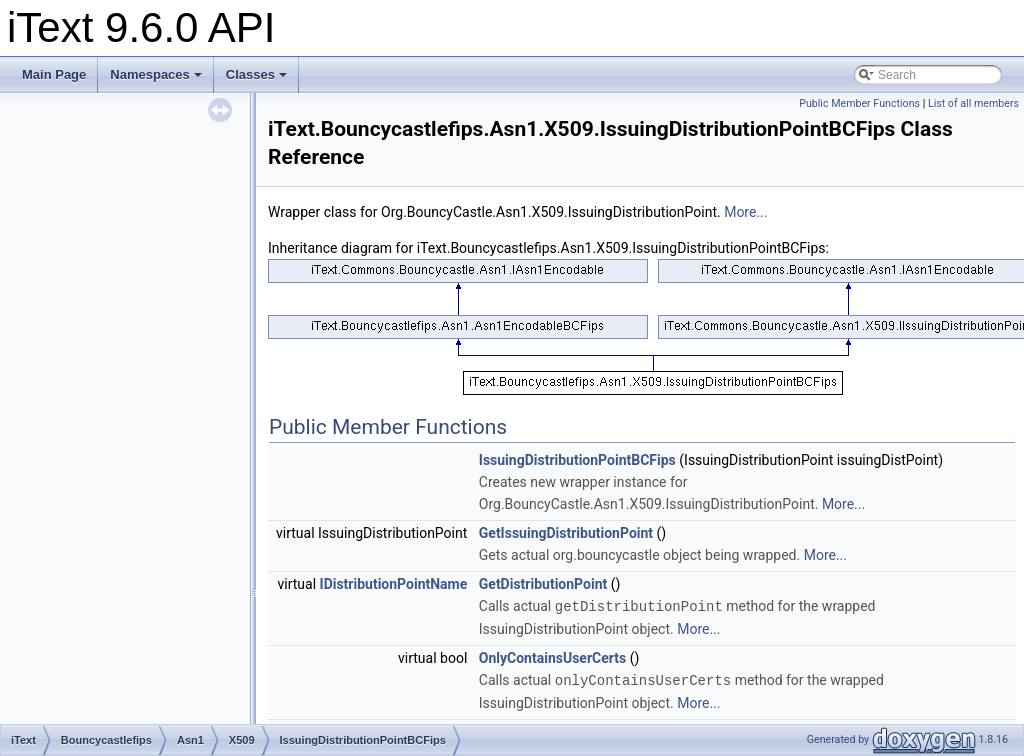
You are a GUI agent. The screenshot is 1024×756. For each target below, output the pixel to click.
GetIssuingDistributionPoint (566, 533)
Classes (256, 74)
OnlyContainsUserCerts (552, 657)
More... (745, 212)
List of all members (973, 103)
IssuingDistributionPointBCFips (577, 460)
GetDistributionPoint (543, 584)
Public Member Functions (859, 103)
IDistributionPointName (394, 584)
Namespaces (156, 74)
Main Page (54, 74)
